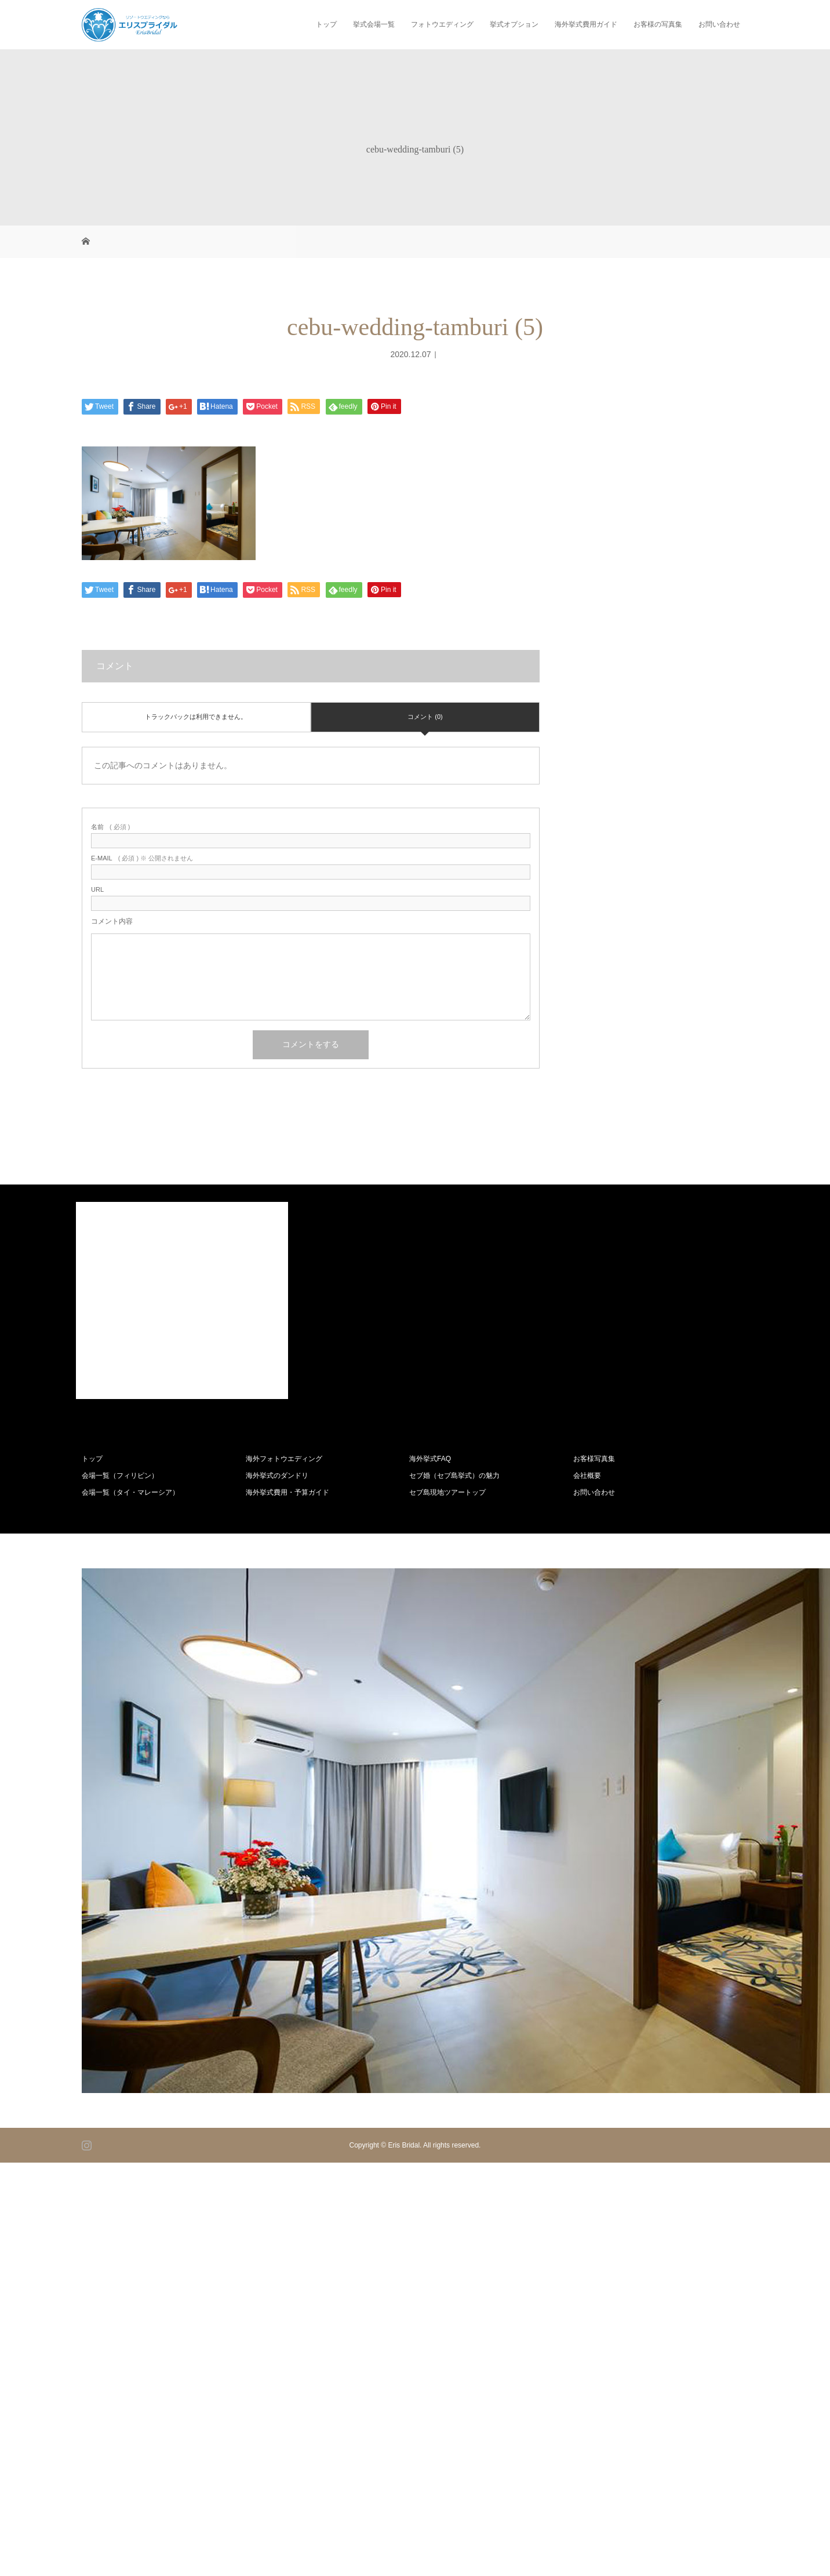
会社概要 (587, 1476)
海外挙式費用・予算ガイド (287, 1492)
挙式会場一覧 (374, 24)
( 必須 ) (110, 827)
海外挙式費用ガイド (586, 24)
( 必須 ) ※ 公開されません (142, 858)
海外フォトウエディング (284, 1459)
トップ (326, 24)
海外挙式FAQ (430, 1459)
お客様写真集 (594, 1459)
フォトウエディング (442, 24)
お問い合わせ (719, 24)
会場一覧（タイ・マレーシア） (130, 1492)
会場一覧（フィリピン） (120, 1476)
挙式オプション (514, 24)
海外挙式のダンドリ (277, 1476)
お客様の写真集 (658, 24)
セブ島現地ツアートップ (447, 1492)
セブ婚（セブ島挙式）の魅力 (454, 1476)
